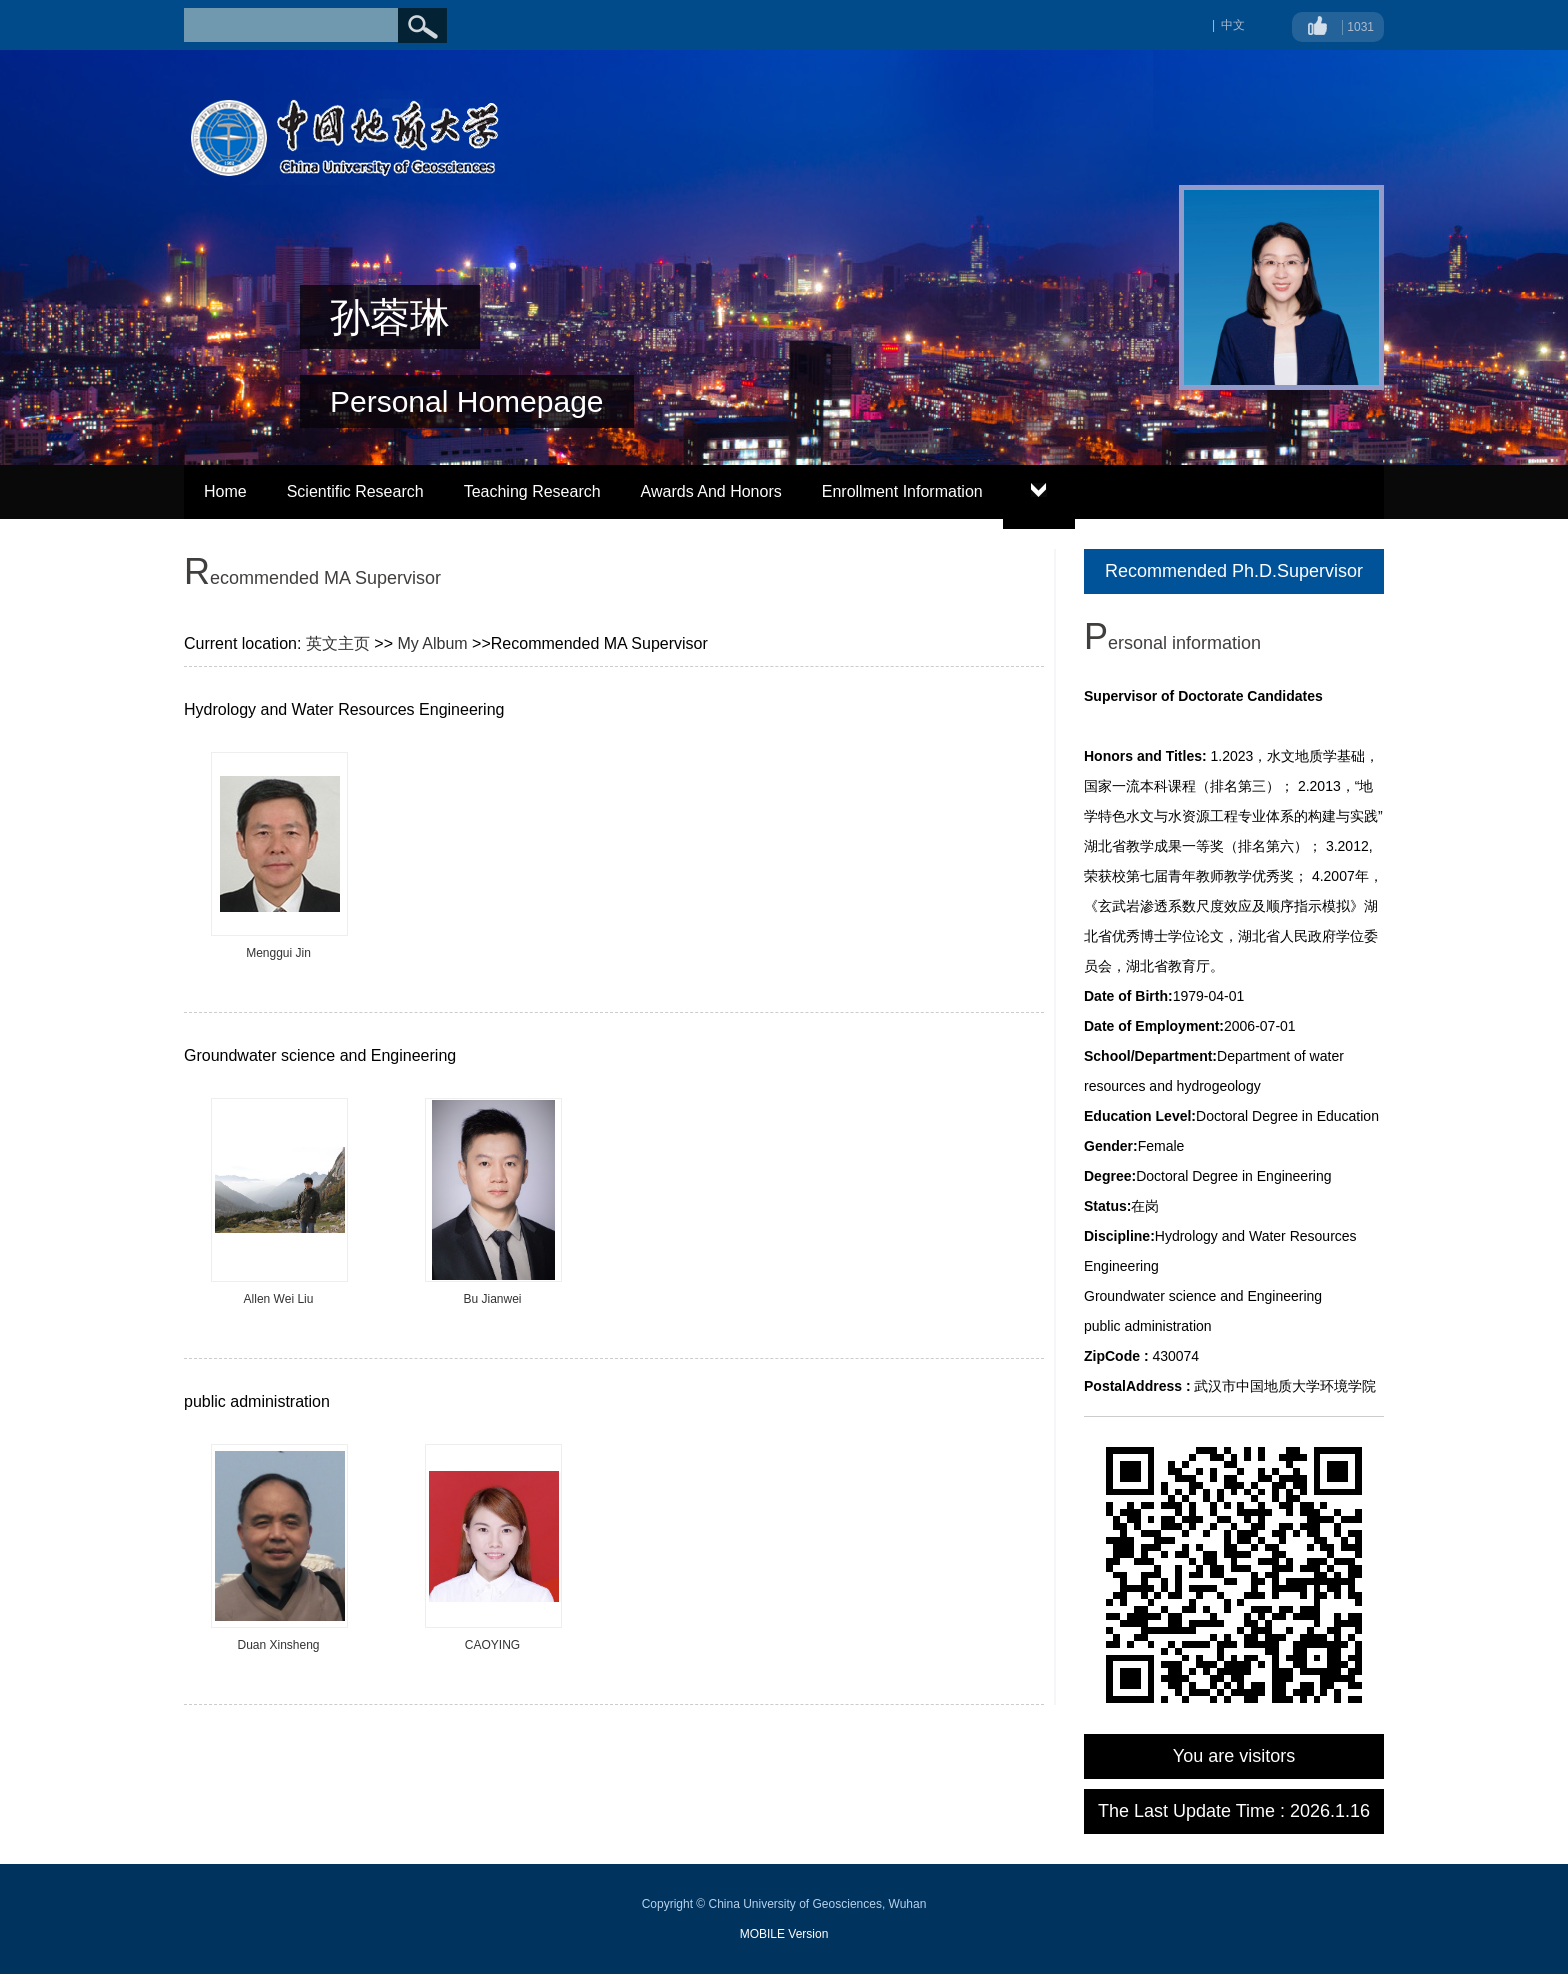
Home (225, 491)
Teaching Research (532, 491)
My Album (432, 643)
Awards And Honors (711, 491)
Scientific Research (355, 491)
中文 (1233, 25)
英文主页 (338, 643)
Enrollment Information (902, 491)
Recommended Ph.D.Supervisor (1234, 571)
